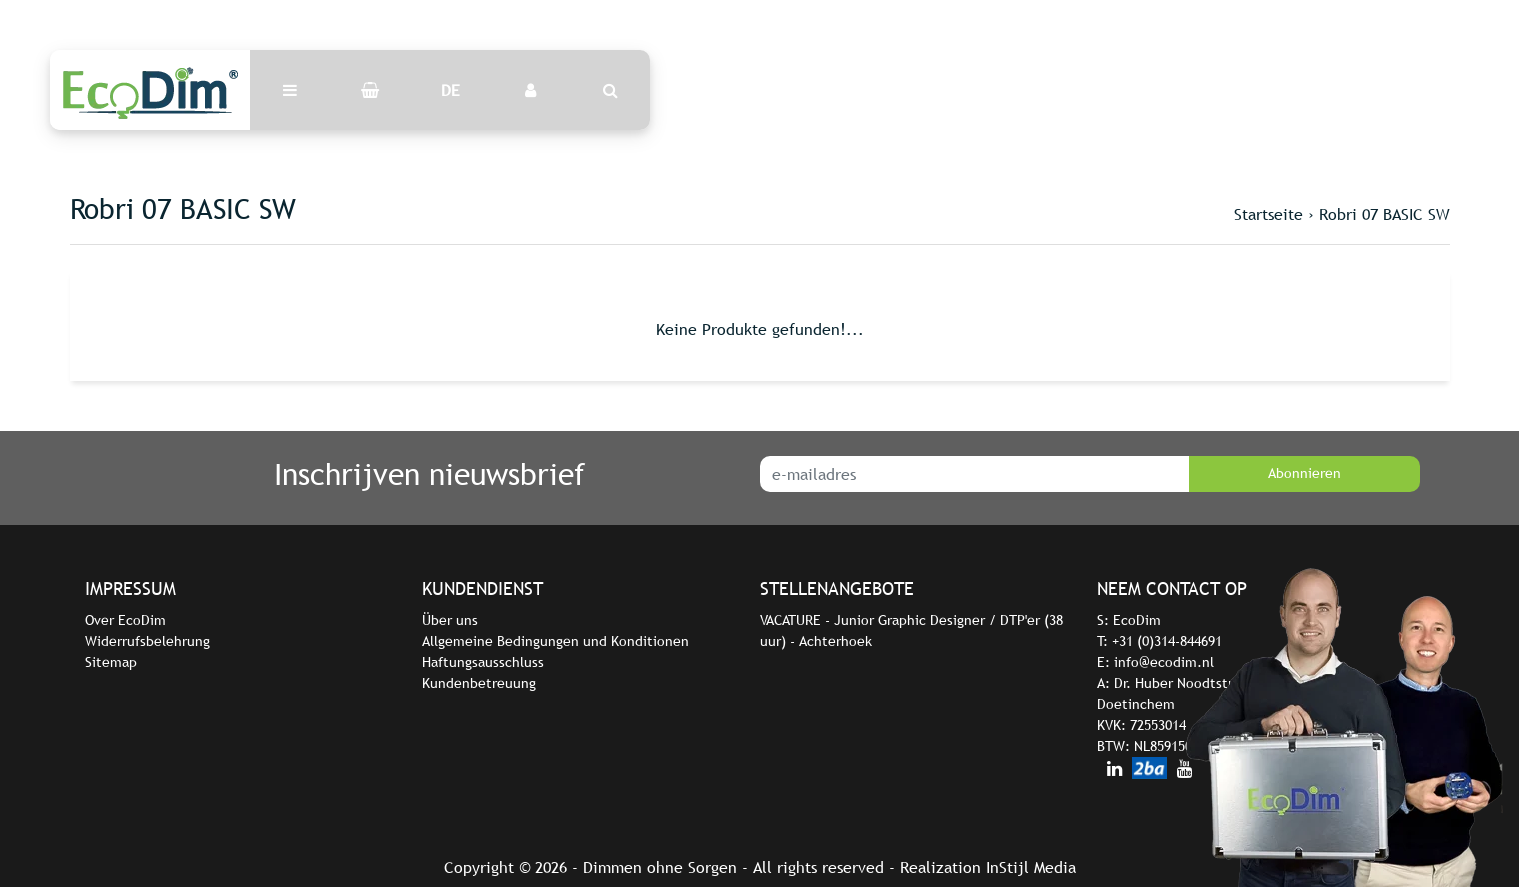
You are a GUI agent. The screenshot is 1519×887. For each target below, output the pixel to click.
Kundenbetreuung (479, 683)
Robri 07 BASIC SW (1384, 214)
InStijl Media (1031, 867)
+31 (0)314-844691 (1167, 641)
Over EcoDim (125, 620)
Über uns (450, 620)
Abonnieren (1304, 473)
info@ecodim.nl (1164, 662)
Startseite (1268, 214)
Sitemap (111, 662)
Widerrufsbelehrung (147, 641)
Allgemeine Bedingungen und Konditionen (555, 641)
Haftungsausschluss (483, 662)
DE (450, 90)
